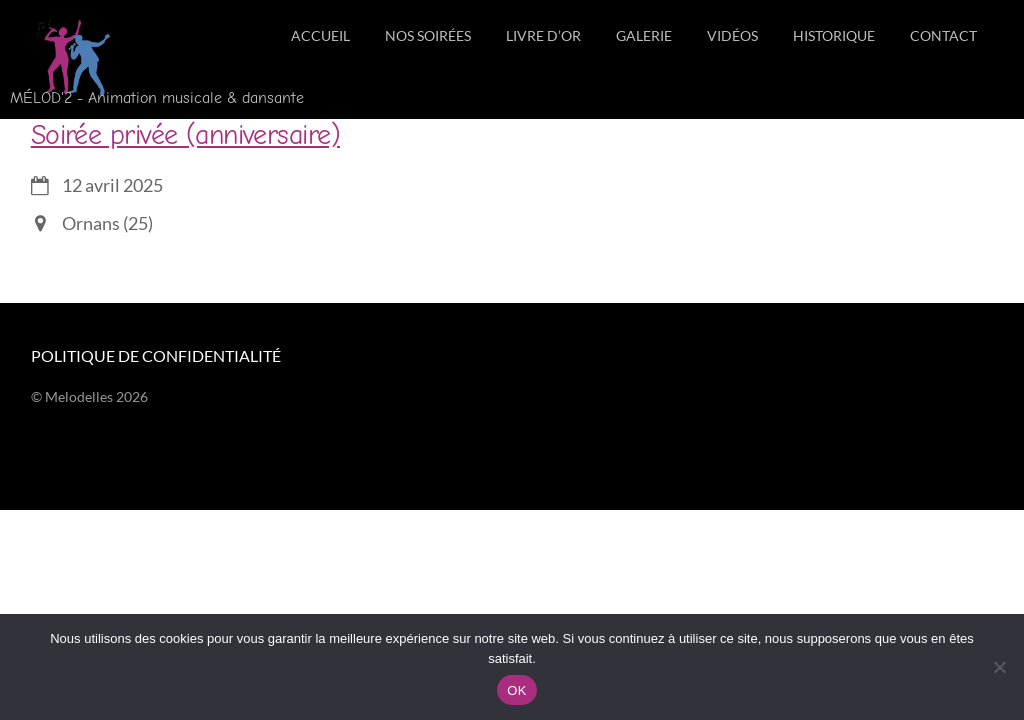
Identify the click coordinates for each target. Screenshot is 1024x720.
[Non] (999, 667)
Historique (834, 35)
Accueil (320, 35)
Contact (943, 35)
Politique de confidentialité (156, 355)
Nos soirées (428, 35)
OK (516, 690)
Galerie (644, 35)
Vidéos (732, 35)
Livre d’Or (543, 35)
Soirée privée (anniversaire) (185, 135)
